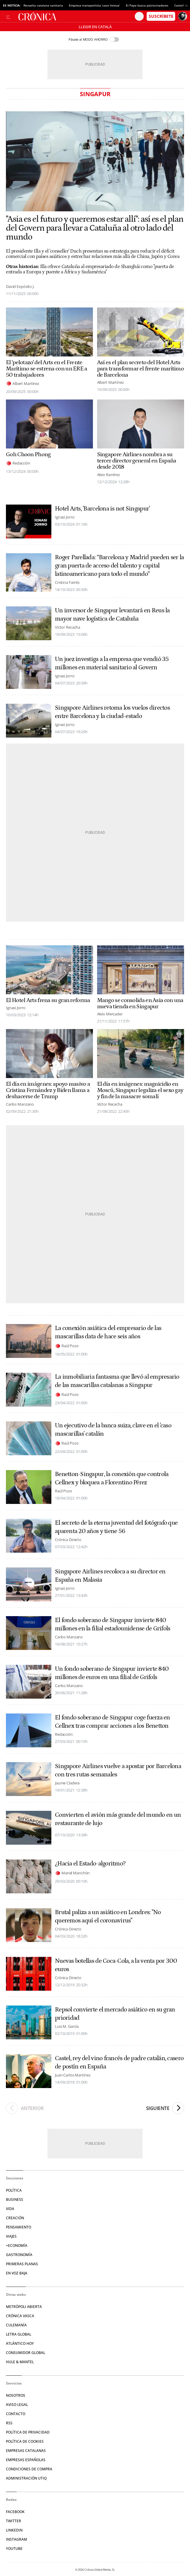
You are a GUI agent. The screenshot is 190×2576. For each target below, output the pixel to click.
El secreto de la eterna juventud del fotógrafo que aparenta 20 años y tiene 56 (116, 1527)
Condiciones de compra (29, 2469)
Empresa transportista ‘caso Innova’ (94, 5)
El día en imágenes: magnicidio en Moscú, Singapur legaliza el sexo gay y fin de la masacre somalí (140, 1090)
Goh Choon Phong (28, 454)
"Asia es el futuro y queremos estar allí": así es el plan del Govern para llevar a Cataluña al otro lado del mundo (94, 228)
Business (14, 2199)
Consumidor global (25, 2352)
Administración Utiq (26, 2478)
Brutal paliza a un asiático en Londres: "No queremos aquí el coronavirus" (108, 1916)
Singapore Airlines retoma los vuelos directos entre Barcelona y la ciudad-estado (112, 712)
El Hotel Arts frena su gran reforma (48, 1000)
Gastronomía (19, 2254)
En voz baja (16, 2273)
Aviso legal (17, 2404)
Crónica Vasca (20, 2315)
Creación (15, 2217)
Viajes (11, 2236)
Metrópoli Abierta (24, 2306)
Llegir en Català (95, 26)
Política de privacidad (28, 2432)
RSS (9, 2423)
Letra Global (18, 2334)
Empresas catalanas (26, 2450)
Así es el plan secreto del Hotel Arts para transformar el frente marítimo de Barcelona (140, 368)
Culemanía (16, 2325)
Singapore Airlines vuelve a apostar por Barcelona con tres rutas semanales (118, 1770)
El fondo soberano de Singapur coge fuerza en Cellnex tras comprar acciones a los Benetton (112, 1722)
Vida (10, 2208)
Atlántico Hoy (20, 2343)
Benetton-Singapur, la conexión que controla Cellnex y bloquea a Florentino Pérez (111, 1478)
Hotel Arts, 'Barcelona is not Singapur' (102, 508)
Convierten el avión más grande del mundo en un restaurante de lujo (118, 1819)
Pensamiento (18, 2227)
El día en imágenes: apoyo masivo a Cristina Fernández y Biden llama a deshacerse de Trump (48, 1090)
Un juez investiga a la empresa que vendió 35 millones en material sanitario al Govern (112, 663)
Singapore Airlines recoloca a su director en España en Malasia (110, 1575)
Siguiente (165, 2108)
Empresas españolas (25, 2459)
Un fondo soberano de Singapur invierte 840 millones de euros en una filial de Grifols (112, 1673)
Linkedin (14, 2530)
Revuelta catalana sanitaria (43, 5)
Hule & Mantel (20, 2361)
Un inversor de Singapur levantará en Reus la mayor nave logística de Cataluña (112, 614)
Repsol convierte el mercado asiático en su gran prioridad (115, 2014)
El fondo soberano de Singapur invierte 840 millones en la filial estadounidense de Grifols (112, 1624)
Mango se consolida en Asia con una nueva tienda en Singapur (140, 1003)
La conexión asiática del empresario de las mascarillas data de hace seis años (108, 1332)
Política (14, 2190)
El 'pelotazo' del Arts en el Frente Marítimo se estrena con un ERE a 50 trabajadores (46, 368)
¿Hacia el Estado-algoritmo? (90, 1863)
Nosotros (15, 2395)
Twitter (13, 2520)
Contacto (15, 2413)
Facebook (15, 2511)
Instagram (16, 2539)
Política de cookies (25, 2441)
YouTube (14, 2548)
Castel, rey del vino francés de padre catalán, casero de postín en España (119, 2062)
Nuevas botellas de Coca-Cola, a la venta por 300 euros (116, 1965)
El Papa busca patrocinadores (147, 5)
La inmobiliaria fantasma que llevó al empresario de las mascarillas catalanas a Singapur (117, 1381)
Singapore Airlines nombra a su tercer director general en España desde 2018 (136, 460)
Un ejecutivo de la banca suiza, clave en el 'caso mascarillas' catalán (113, 1429)
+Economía (16, 2245)
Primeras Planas (22, 2263)
